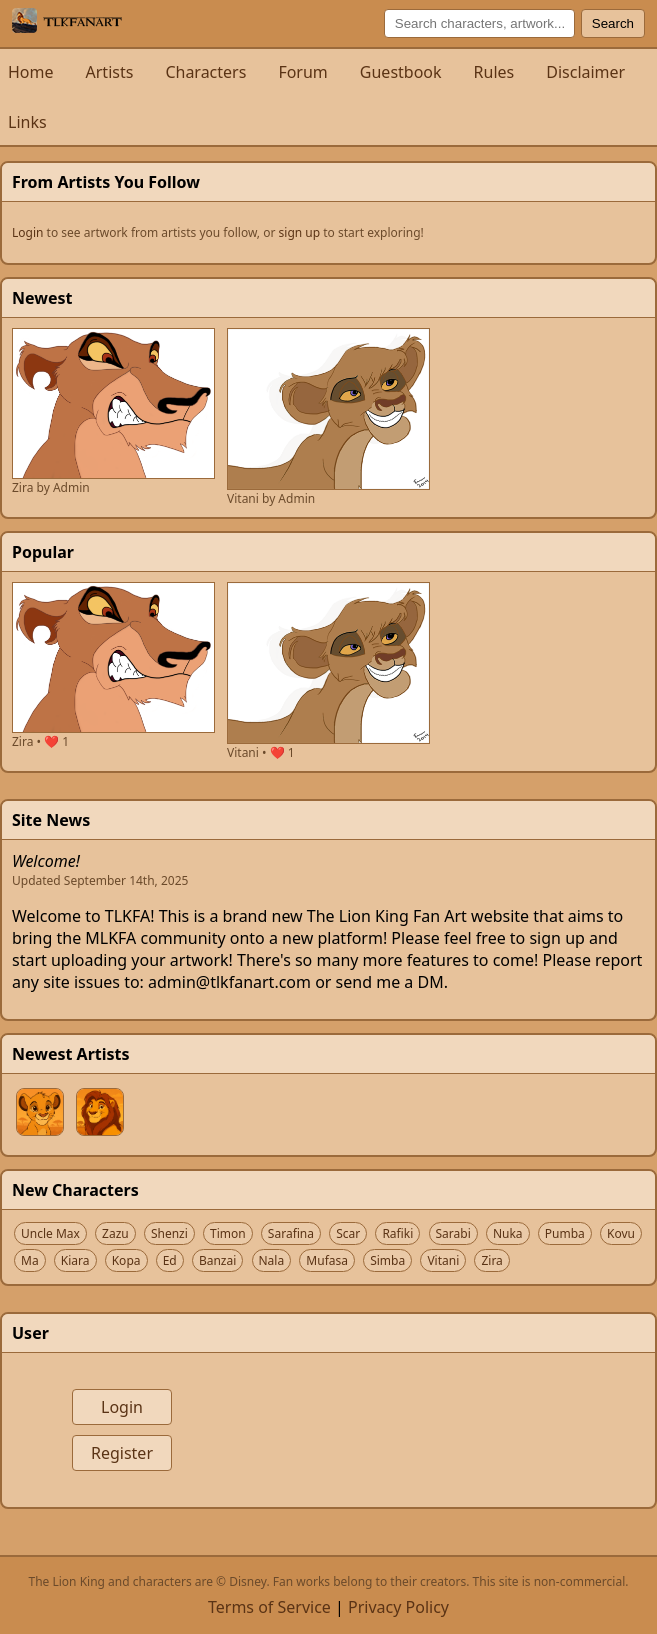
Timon (228, 1233)
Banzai (217, 1260)
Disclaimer (585, 72)
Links (27, 122)
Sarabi (453, 1233)
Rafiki (397, 1233)
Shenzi (169, 1233)
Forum (302, 72)
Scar (348, 1233)
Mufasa (327, 1260)
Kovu (621, 1233)
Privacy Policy (398, 1607)
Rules (494, 72)
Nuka (508, 1233)
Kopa (126, 1260)
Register (122, 1453)
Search (613, 23)
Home (31, 72)
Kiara (75, 1260)
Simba (387, 1260)
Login (27, 232)
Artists (110, 72)
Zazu (115, 1233)
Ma (30, 1260)
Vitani (443, 1260)
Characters (205, 72)
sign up (300, 232)
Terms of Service (269, 1607)
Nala (272, 1260)
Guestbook (401, 72)
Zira (491, 1260)
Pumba (565, 1233)
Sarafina (291, 1233)
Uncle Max (50, 1233)
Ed (170, 1260)
